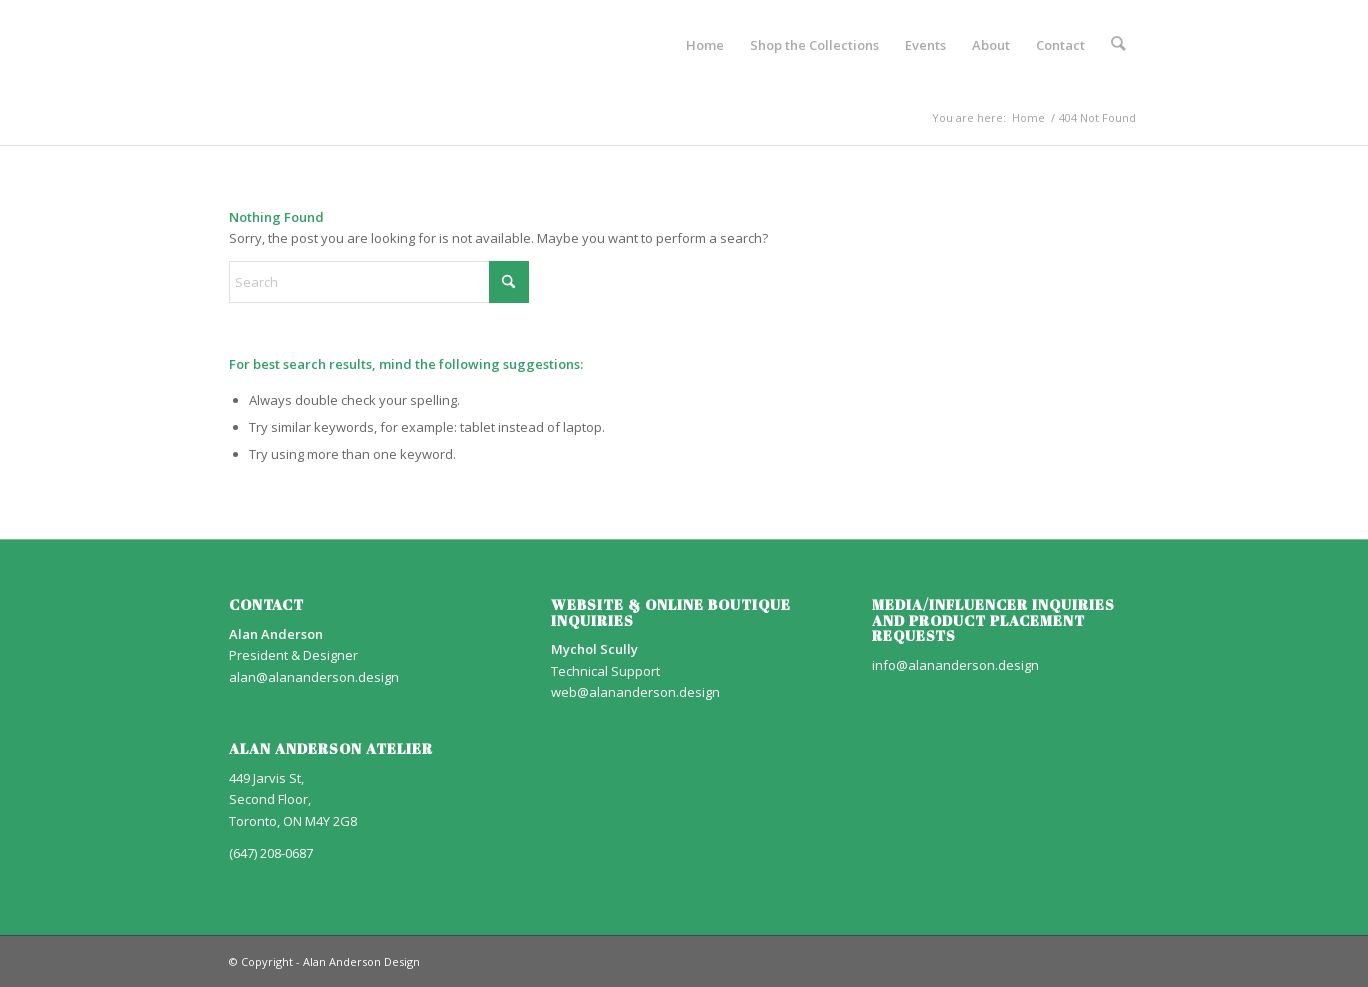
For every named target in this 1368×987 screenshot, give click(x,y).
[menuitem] (707, 45)
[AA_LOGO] (230, 45)
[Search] (1119, 45)
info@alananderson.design (955, 665)
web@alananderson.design (635, 692)
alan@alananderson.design (314, 677)
